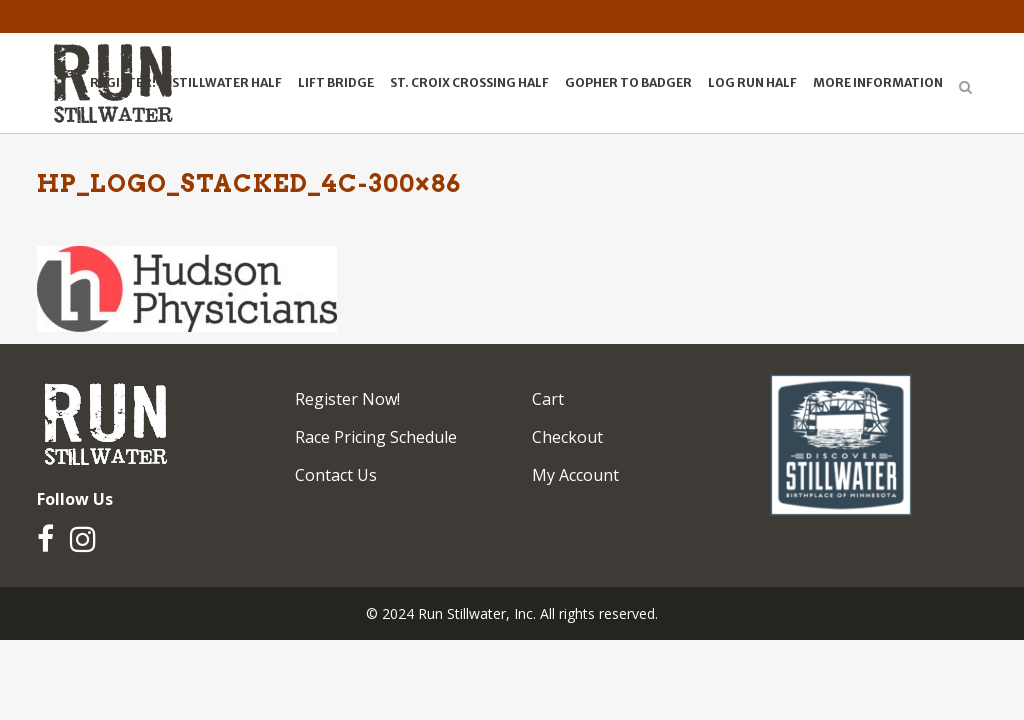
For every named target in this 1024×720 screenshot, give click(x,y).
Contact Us (336, 475)
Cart (548, 399)
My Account (575, 475)
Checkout (567, 437)
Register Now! (347, 399)
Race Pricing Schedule (376, 437)
